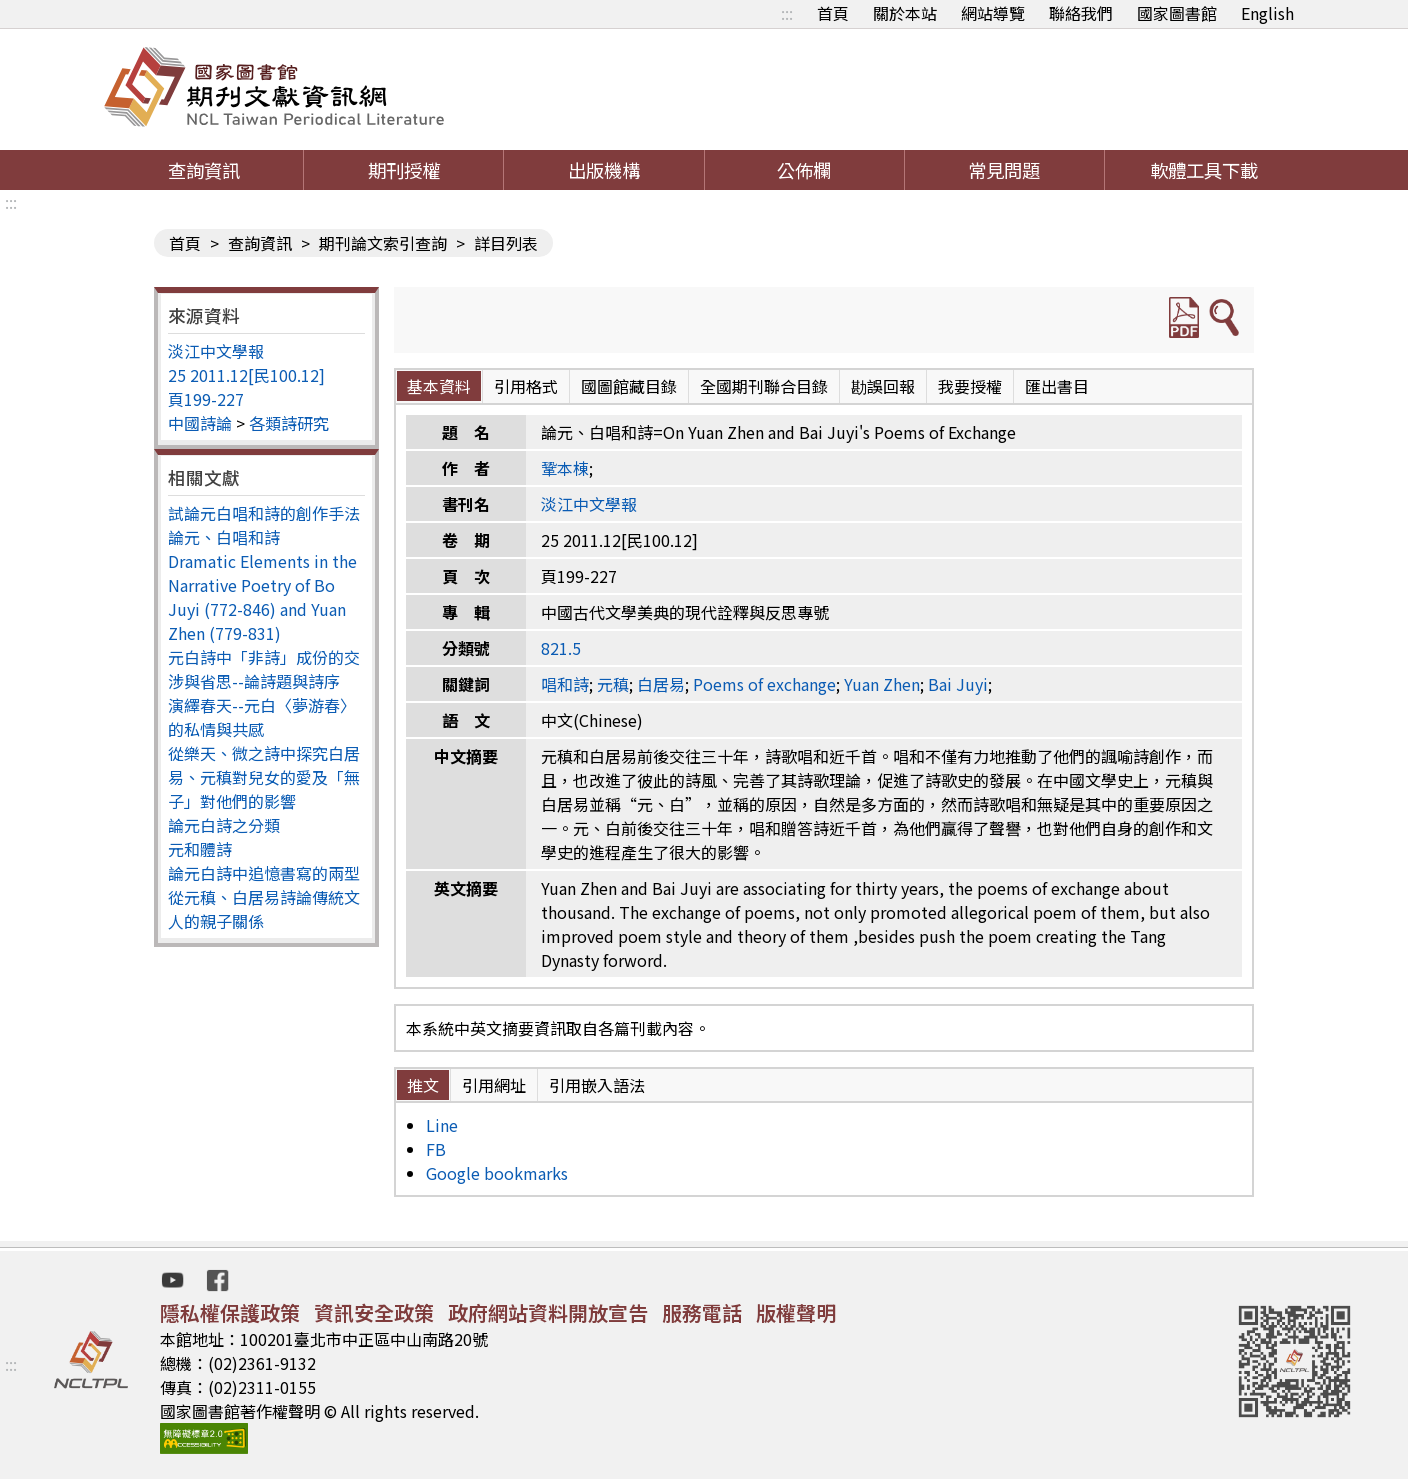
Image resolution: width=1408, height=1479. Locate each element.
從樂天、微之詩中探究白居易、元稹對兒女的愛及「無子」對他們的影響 (264, 777)
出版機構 (604, 170)
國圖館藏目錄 (629, 386)
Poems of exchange (764, 684)
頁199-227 (206, 399)
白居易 (661, 684)
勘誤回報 (883, 386)
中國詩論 (200, 423)
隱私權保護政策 (230, 1312)
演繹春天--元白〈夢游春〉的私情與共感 (262, 717)
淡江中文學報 (216, 351)
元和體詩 (200, 849)
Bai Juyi (958, 684)
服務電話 (702, 1312)
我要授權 (970, 386)
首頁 (833, 13)
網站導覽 (993, 13)
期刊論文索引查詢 (383, 243)
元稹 (613, 684)
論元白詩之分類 (224, 825)
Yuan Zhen (882, 684)
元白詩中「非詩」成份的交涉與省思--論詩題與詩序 (264, 669)
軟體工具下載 (1204, 170)
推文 (423, 1085)
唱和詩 (565, 684)
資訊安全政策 (374, 1312)
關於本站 (905, 13)
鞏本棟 (565, 468)
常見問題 (1004, 170)
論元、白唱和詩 (224, 537)
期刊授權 (404, 170)
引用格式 (526, 386)
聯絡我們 (1081, 13)
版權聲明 (796, 1312)
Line (442, 1125)
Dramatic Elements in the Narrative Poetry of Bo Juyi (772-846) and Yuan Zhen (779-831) (262, 597)
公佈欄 (804, 170)
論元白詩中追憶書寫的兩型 (264, 873)
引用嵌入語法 (597, 1085)
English (1267, 13)
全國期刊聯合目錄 (764, 386)
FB (436, 1149)
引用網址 (494, 1085)
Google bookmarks (497, 1173)
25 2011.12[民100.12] (246, 375)
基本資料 (439, 386)
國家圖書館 (1177, 13)
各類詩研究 (289, 423)
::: (787, 13)
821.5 (561, 648)
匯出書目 (1057, 386)
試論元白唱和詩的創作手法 (264, 513)
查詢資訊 (204, 170)
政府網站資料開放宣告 (548, 1312)
